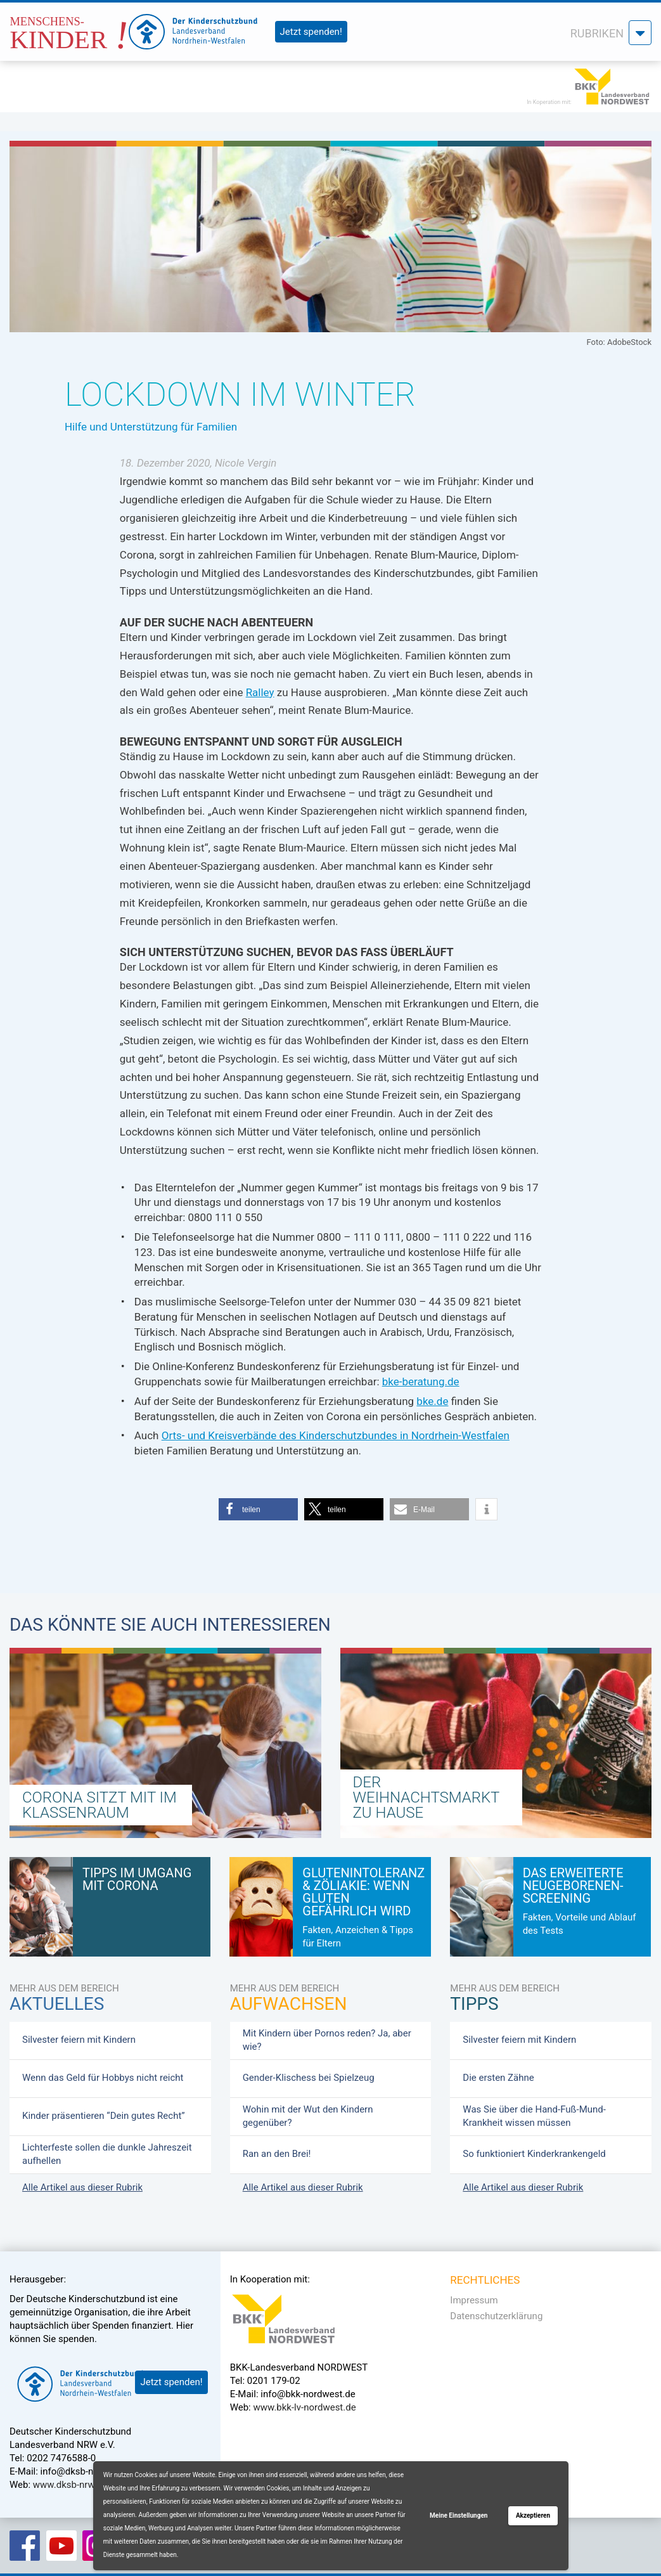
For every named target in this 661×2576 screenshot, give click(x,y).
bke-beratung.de (420, 1381)
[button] (258, 1509)
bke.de (432, 1401)
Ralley (260, 692)
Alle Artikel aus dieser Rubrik (82, 2187)
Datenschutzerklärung (496, 2316)
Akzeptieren (533, 2515)
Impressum (473, 2300)
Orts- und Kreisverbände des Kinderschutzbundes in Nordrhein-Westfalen (336, 1435)
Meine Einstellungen (458, 2515)
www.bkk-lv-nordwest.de (304, 2407)
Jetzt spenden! (311, 31)
